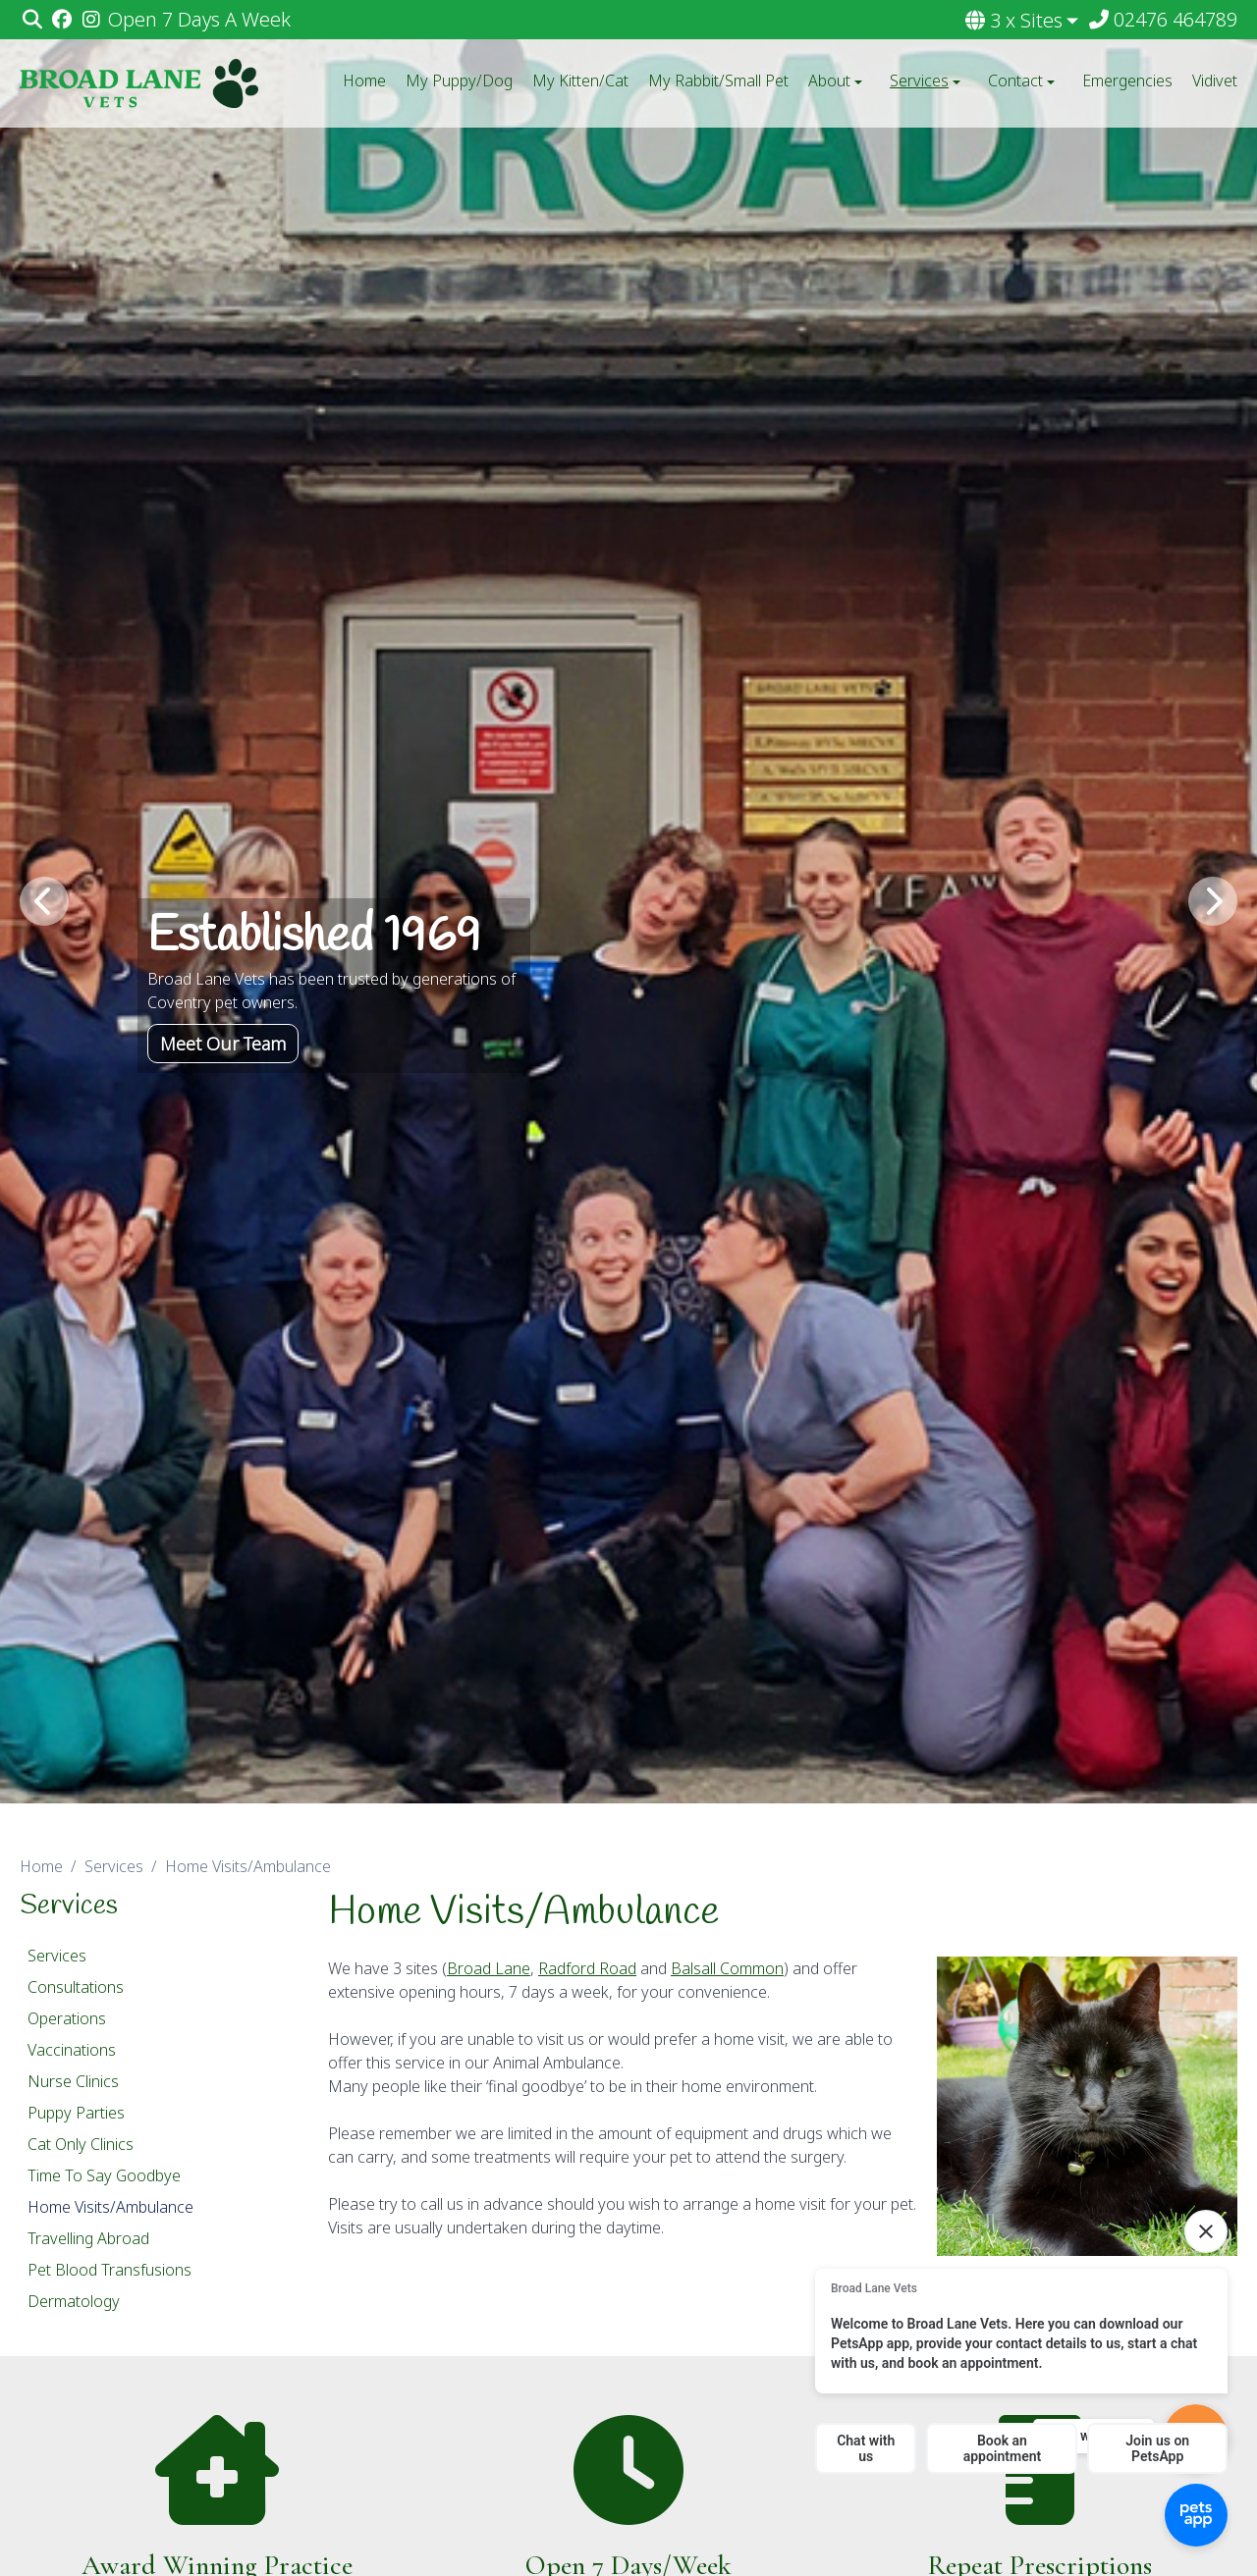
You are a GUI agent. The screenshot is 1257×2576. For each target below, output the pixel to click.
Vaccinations (71, 2050)
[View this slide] (628, 901)
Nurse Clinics (73, 2081)
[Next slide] (1212, 901)
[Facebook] (61, 19)
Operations (66, 2018)
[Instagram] (91, 19)
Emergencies (1127, 80)
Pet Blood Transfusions (109, 2270)
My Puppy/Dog (459, 80)
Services (113, 1866)
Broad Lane (488, 1968)
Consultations (75, 1987)
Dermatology (73, 2301)
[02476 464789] (1162, 19)
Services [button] (927, 80)
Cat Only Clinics (80, 2144)
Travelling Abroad (88, 2238)
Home (364, 80)
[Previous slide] (44, 901)
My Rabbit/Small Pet (718, 80)
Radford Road (587, 1968)
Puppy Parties (76, 2112)
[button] (1022, 20)
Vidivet (1214, 80)
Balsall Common (727, 1968)
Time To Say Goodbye (104, 2175)
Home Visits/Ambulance (110, 2207)
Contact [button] (1023, 80)
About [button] (837, 80)
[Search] (32, 19)
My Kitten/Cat (580, 80)
